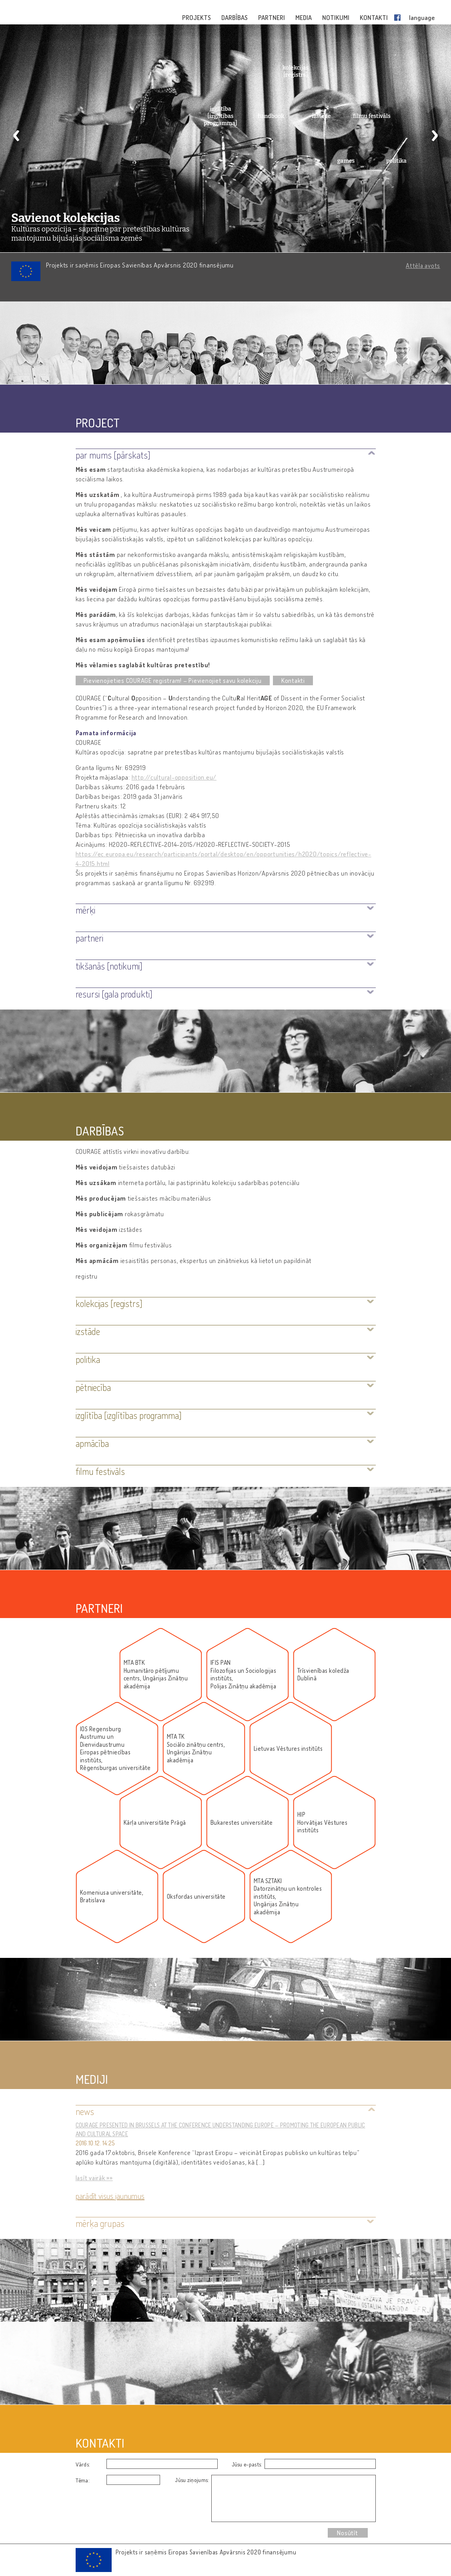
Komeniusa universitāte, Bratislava (112, 1896)
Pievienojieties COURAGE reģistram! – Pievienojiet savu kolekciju (173, 680)
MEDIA (304, 17)
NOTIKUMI (336, 17)
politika (396, 161)
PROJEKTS (197, 17)
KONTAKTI (374, 17)
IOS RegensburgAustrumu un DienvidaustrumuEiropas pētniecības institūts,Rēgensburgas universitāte (115, 1748)
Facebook (399, 17)
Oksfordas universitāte (196, 1896)
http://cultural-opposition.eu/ (174, 777)
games (346, 161)
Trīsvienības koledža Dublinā (323, 1674)
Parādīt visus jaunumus (110, 2196)
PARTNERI (272, 17)
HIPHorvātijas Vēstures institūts (322, 1822)
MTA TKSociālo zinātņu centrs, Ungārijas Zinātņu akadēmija (196, 1748)
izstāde (321, 116)
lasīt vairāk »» (94, 2178)
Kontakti (293, 680)
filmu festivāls (372, 116)
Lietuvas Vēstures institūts (288, 1748)
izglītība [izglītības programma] (220, 116)
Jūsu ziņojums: (192, 2479)
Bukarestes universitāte (241, 1822)
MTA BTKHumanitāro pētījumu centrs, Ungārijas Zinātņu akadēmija (156, 1674)
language (422, 17)
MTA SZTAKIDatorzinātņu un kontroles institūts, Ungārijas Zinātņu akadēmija (288, 1896)
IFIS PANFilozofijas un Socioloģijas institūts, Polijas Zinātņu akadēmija (243, 1674)
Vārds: (83, 2464)
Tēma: (83, 2480)
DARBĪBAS (235, 17)
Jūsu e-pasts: (247, 2464)
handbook (271, 116)
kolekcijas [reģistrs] (296, 71)
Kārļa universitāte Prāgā (155, 1822)
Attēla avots (423, 265)
